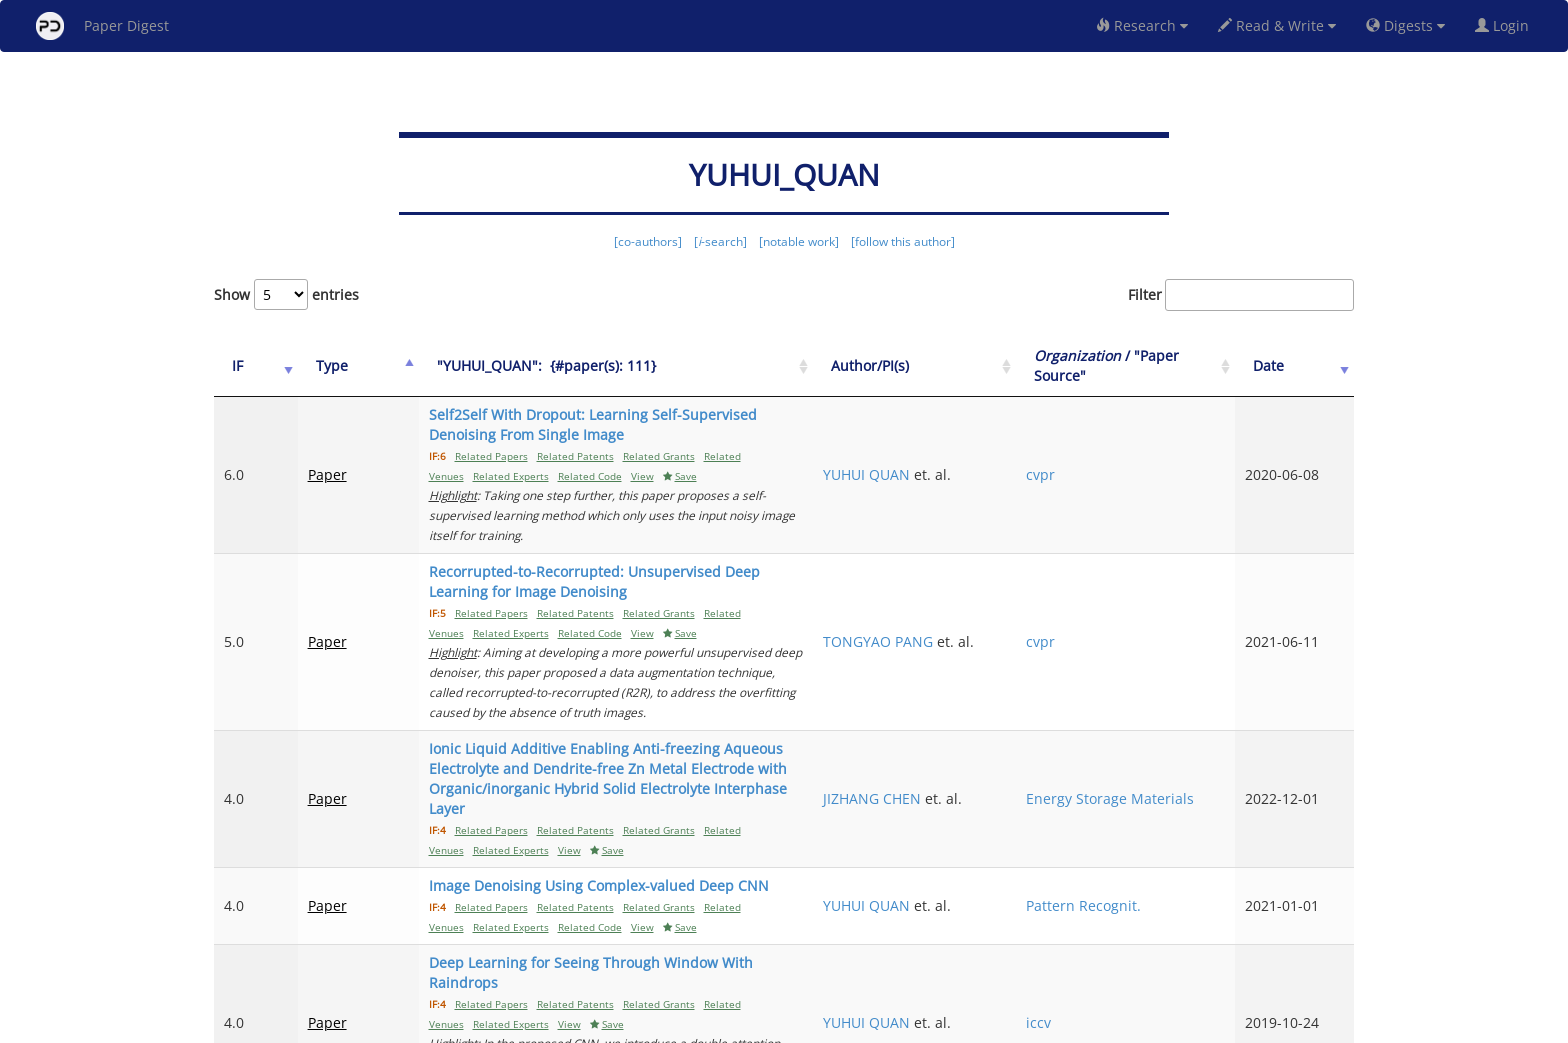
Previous (960, 943)
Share (886, 1024)
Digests (1405, 25)
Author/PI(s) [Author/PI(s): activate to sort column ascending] (996, 365)
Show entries (286, 294)
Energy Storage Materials (1154, 698)
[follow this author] (903, 241)
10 (1268, 943)
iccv (1116, 872)
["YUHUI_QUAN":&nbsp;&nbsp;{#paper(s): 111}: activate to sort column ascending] (655, 366)
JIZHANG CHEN (998, 688)
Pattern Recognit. (1161, 785)
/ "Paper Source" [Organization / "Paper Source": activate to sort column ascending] (1162, 365)
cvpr (1118, 454)
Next (1323, 943)
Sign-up (743, 1024)
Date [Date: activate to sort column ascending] (1295, 365)
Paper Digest (102, 26)
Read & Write (1277, 25)
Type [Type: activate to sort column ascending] (312, 365)
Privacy (840, 1024)
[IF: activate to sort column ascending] (246, 366)
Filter (1241, 295)
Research (1142, 25)
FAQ (700, 1024)
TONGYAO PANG (1004, 571)
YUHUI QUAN (992, 454)
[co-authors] (648, 241)
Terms (792, 1024)
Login (1506, 25)
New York (946, 1024)
